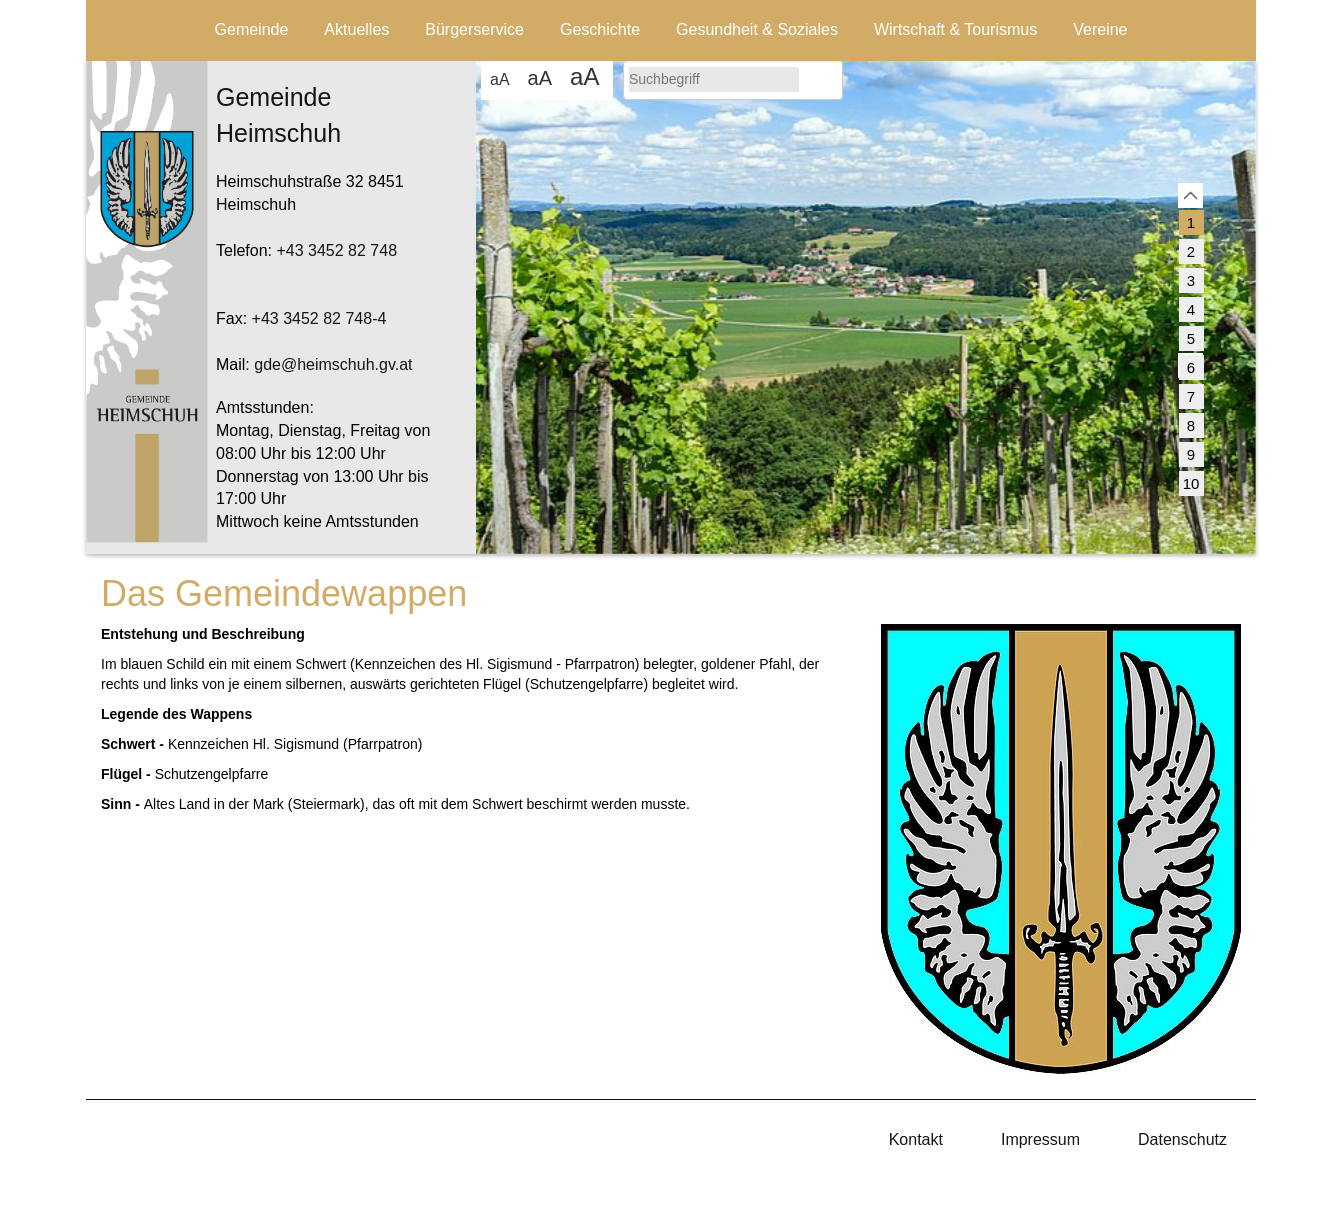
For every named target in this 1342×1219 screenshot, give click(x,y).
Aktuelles (356, 29)
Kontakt (916, 1139)
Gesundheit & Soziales (757, 29)
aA (500, 79)
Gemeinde (252, 29)
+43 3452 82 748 (336, 250)
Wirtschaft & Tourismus (955, 29)
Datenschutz (1182, 1139)
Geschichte (600, 29)
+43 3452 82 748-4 (319, 318)
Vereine (1100, 29)
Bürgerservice (474, 29)
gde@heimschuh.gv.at (333, 364)
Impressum (1040, 1139)
